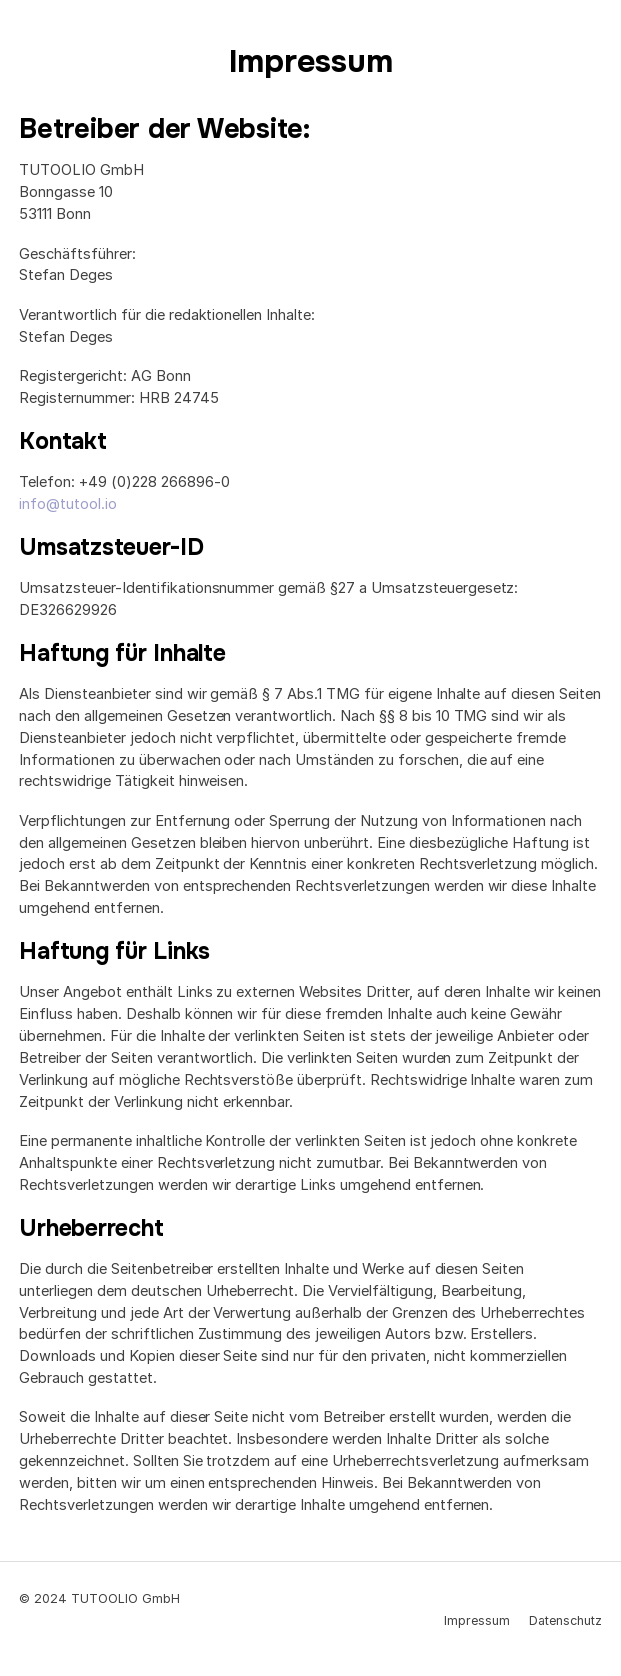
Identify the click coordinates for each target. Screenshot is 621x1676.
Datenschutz (565, 1620)
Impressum (477, 1620)
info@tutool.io (68, 504)
